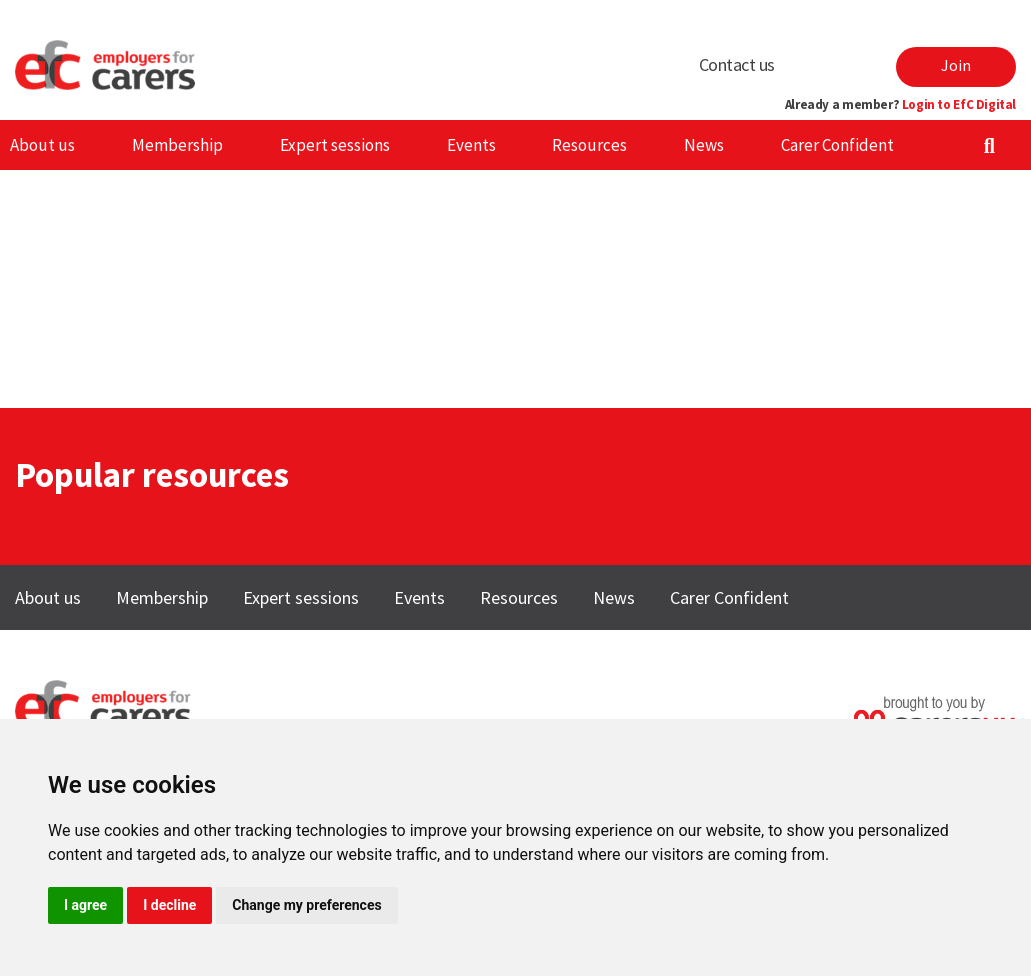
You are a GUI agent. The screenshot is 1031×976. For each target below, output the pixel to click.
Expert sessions (335, 145)
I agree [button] (85, 905)
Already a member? (900, 105)
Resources (589, 145)
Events (471, 145)
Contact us (737, 64)
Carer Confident (837, 145)
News (704, 145)
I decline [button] (169, 905)
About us (42, 145)
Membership (177, 145)
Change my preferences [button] (306, 905)
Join (956, 65)
